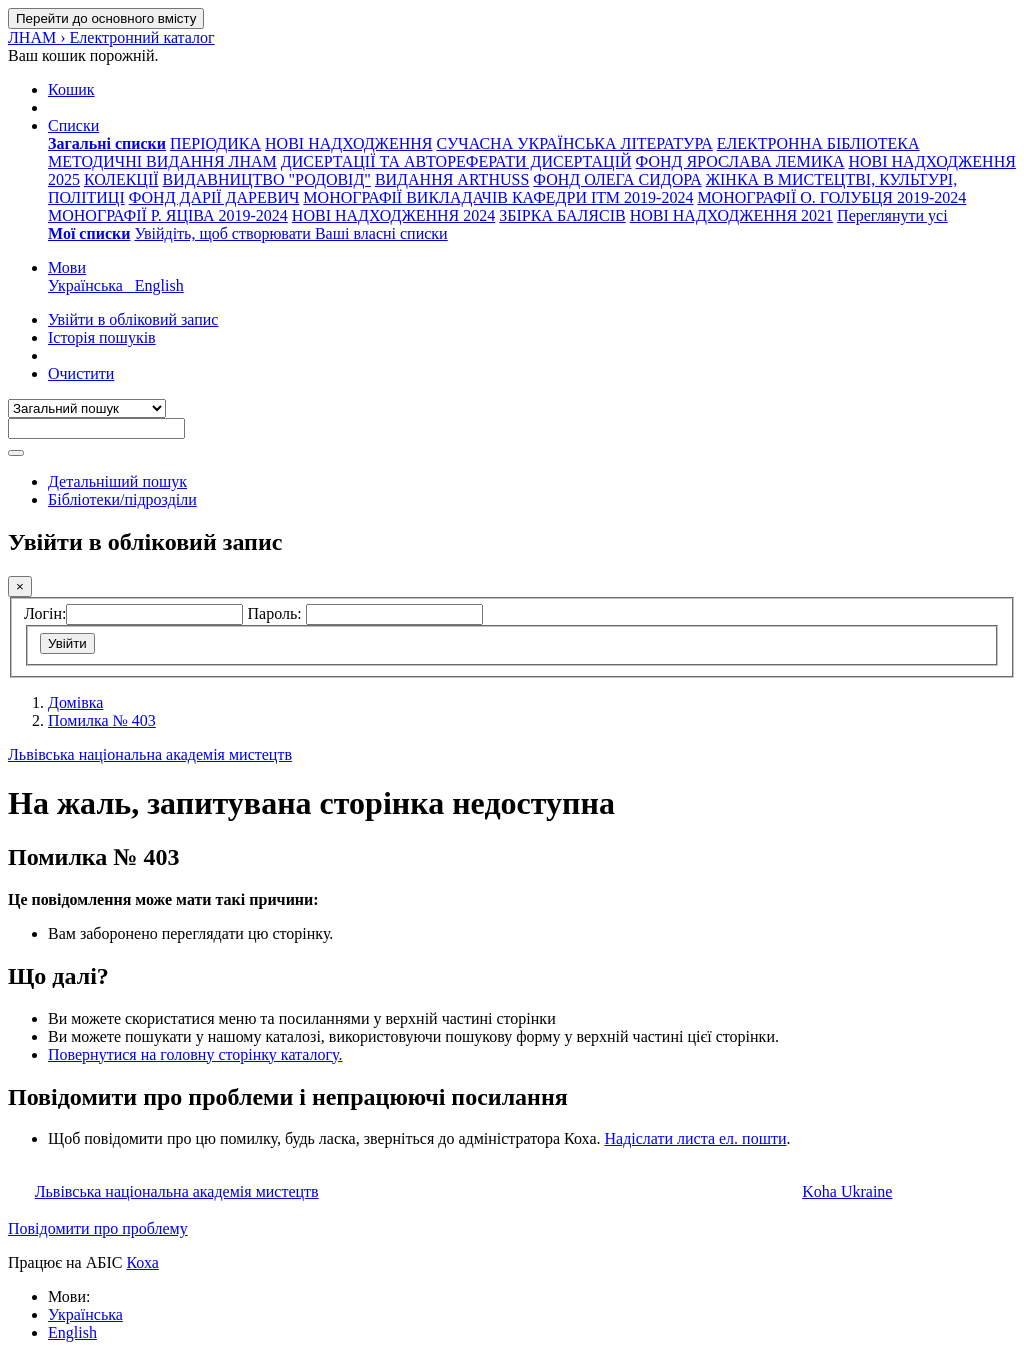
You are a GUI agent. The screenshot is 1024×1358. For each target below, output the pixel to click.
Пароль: (276, 613)
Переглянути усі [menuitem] (892, 215)
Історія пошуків (102, 337)
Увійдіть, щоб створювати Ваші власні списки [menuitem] (290, 233)
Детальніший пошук (117, 481)
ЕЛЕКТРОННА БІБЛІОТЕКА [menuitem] (818, 143)
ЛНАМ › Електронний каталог (111, 37)
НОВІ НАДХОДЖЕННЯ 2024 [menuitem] (393, 215)
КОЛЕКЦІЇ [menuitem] (121, 179)
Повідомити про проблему (98, 1228)
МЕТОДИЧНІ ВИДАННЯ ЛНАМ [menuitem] (162, 161)
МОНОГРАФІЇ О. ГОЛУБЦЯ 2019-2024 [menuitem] (831, 197)
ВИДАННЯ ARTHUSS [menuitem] (452, 179)
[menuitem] (107, 143)
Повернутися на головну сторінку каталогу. (195, 1054)
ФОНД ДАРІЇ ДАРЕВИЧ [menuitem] (214, 197)
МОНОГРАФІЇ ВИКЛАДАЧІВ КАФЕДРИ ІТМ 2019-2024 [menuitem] (498, 197)
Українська (85, 1314)
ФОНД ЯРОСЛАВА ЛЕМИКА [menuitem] (740, 161)
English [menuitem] (159, 285)
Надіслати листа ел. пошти (695, 1138)
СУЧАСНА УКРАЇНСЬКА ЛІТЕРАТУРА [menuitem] (574, 143)
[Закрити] (20, 586)
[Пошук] (16, 453)
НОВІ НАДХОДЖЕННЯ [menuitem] (348, 143)
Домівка (75, 702)
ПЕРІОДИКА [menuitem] (215, 143)
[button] (71, 89)
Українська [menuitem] (91, 285)
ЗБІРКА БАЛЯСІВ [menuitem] (562, 215)
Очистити (81, 373)
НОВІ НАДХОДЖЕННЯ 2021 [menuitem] (731, 215)
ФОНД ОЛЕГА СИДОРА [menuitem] (617, 179)
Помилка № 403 (102, 720)
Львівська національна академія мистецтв (150, 754)
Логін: (45, 613)
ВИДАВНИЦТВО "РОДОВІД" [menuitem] (267, 179)
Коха (142, 1262)
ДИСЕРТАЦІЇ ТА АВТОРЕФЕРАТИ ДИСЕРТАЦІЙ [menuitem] (456, 161)
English (72, 1332)
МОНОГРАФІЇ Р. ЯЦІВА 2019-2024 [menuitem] (168, 215)
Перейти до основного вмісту (106, 18)
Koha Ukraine (847, 1191)
